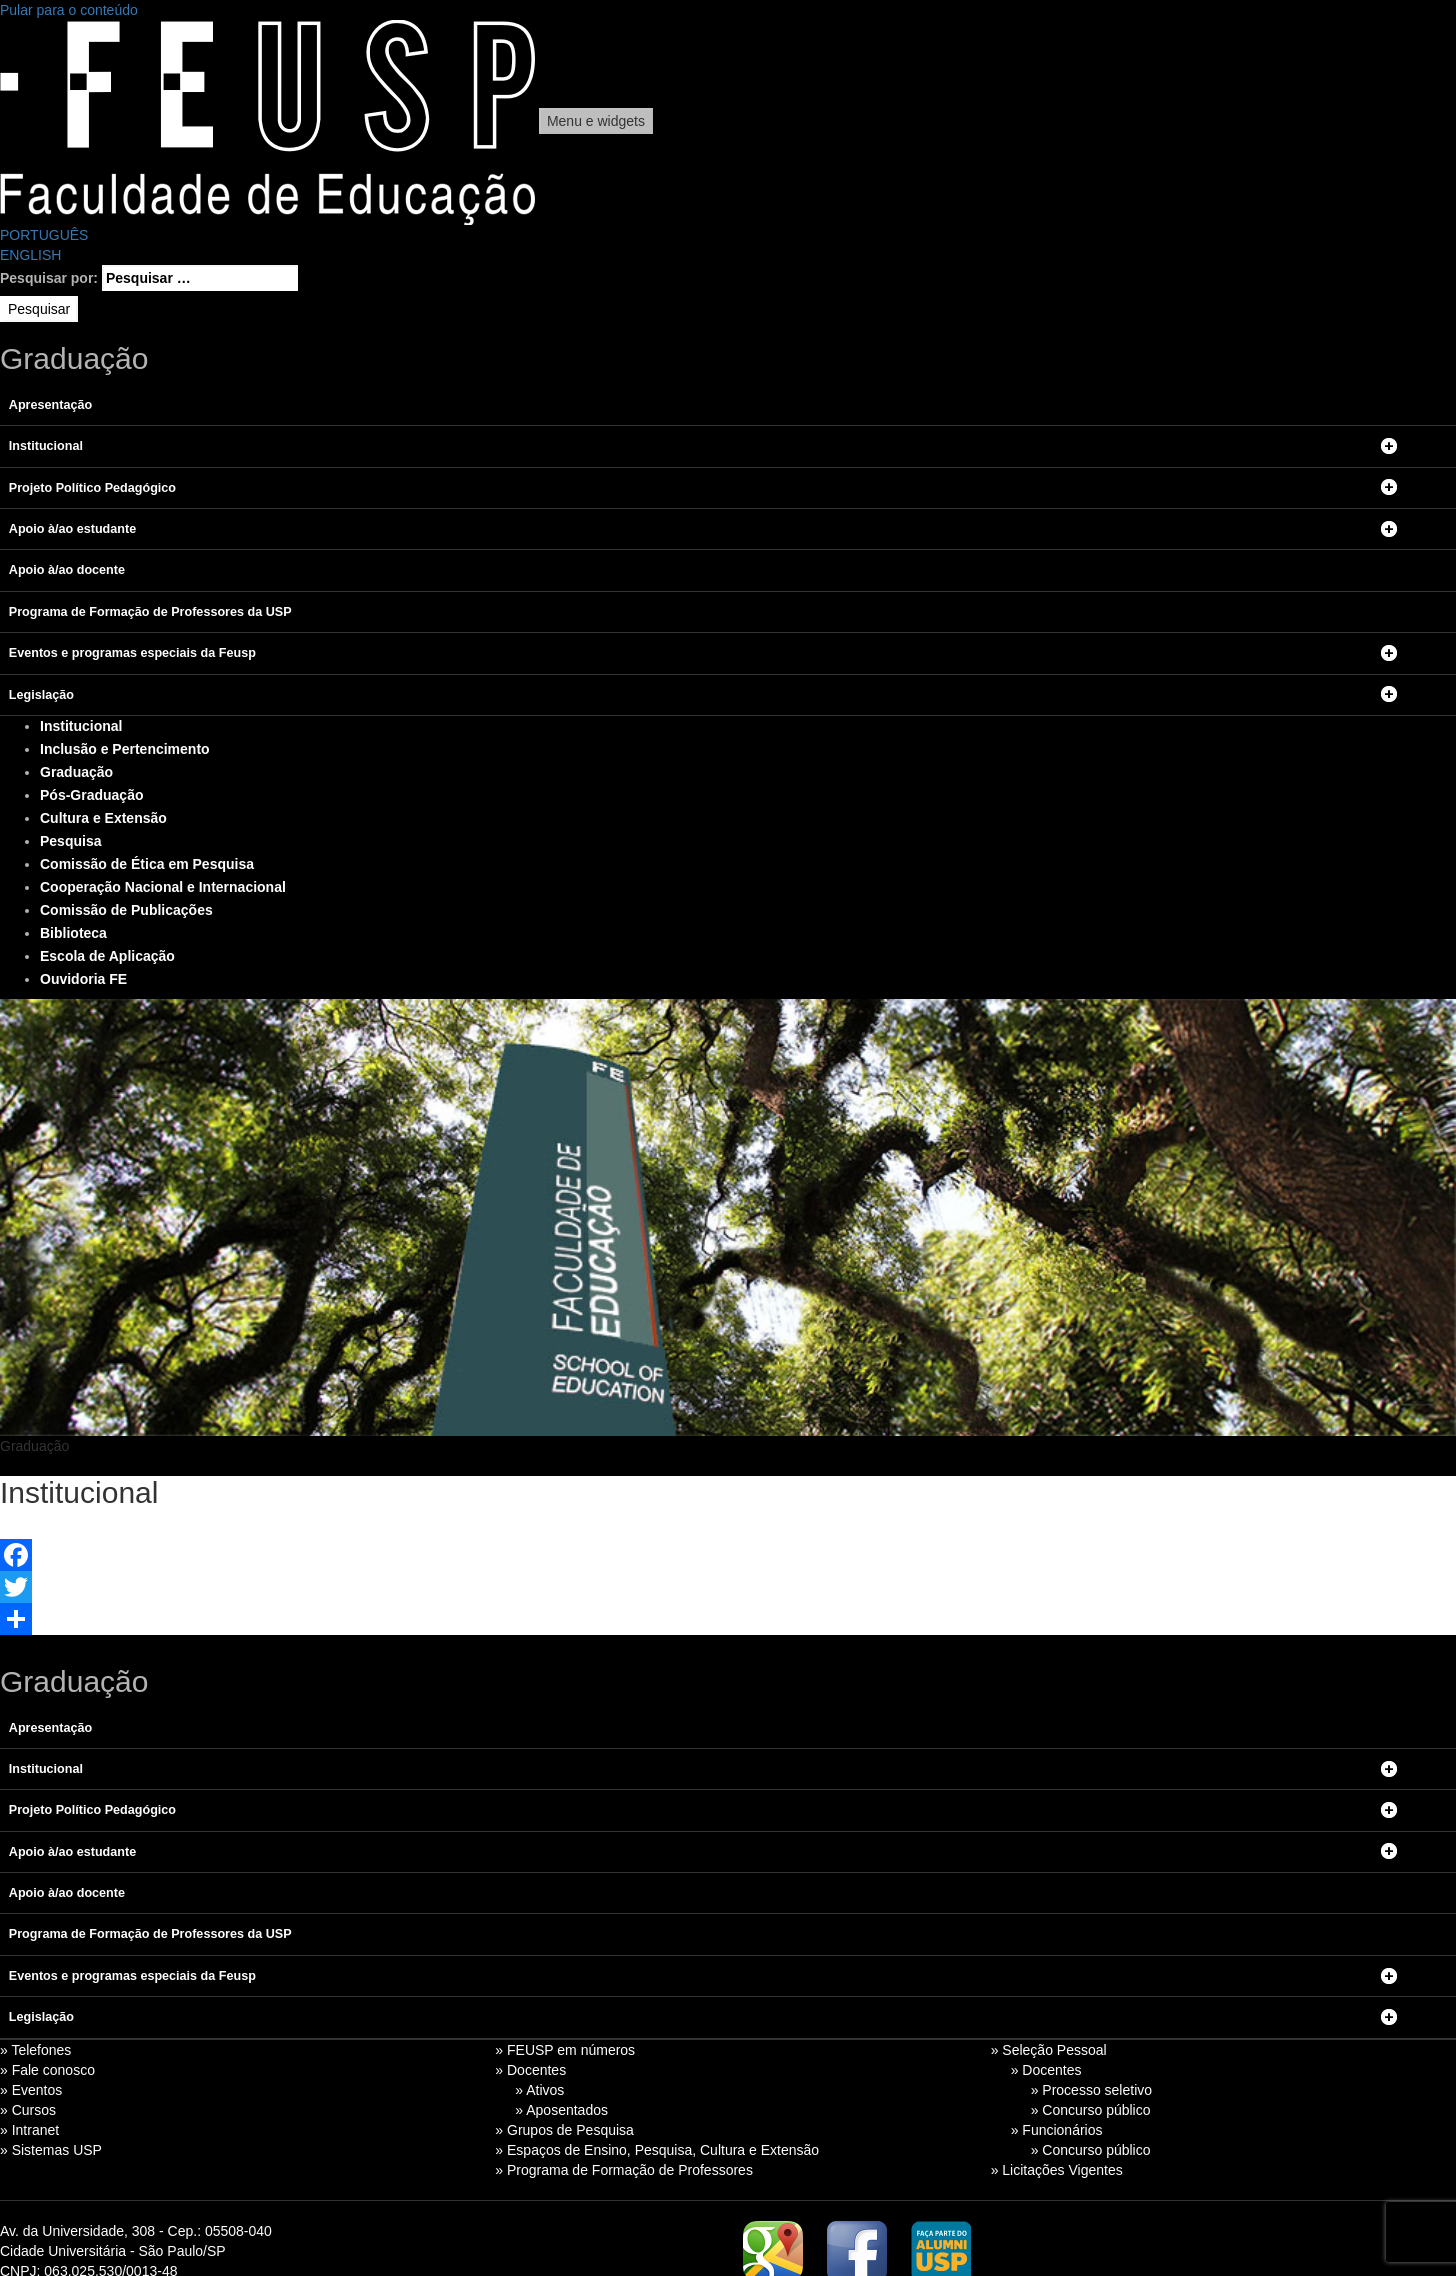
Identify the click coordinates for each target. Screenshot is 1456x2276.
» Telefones (35, 2050)
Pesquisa (70, 841)
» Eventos (31, 2090)
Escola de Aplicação (107, 956)
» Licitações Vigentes (1057, 2170)
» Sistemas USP (51, 2150)
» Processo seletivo (1091, 2090)
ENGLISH (30, 255)
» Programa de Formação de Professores (624, 2170)
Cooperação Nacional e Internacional (163, 887)
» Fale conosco (47, 2070)
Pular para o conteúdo (69, 10)
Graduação (76, 772)
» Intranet (29, 2130)
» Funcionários (1057, 2130)
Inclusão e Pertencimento (125, 749)
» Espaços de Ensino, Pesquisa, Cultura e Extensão (657, 2150)
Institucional (81, 726)
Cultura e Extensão (103, 818)
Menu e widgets (596, 121)
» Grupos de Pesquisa (564, 2130)
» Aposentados (561, 2110)
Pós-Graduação (91, 795)
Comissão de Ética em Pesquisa (147, 864)
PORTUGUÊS (44, 235)
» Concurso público (1091, 2110)
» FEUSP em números (565, 2050)
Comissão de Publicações (126, 910)
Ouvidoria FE (83, 979)
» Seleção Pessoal (1049, 2050)
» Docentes (530, 2070)
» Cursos (28, 2110)
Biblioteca (73, 933)
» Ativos (539, 2090)
